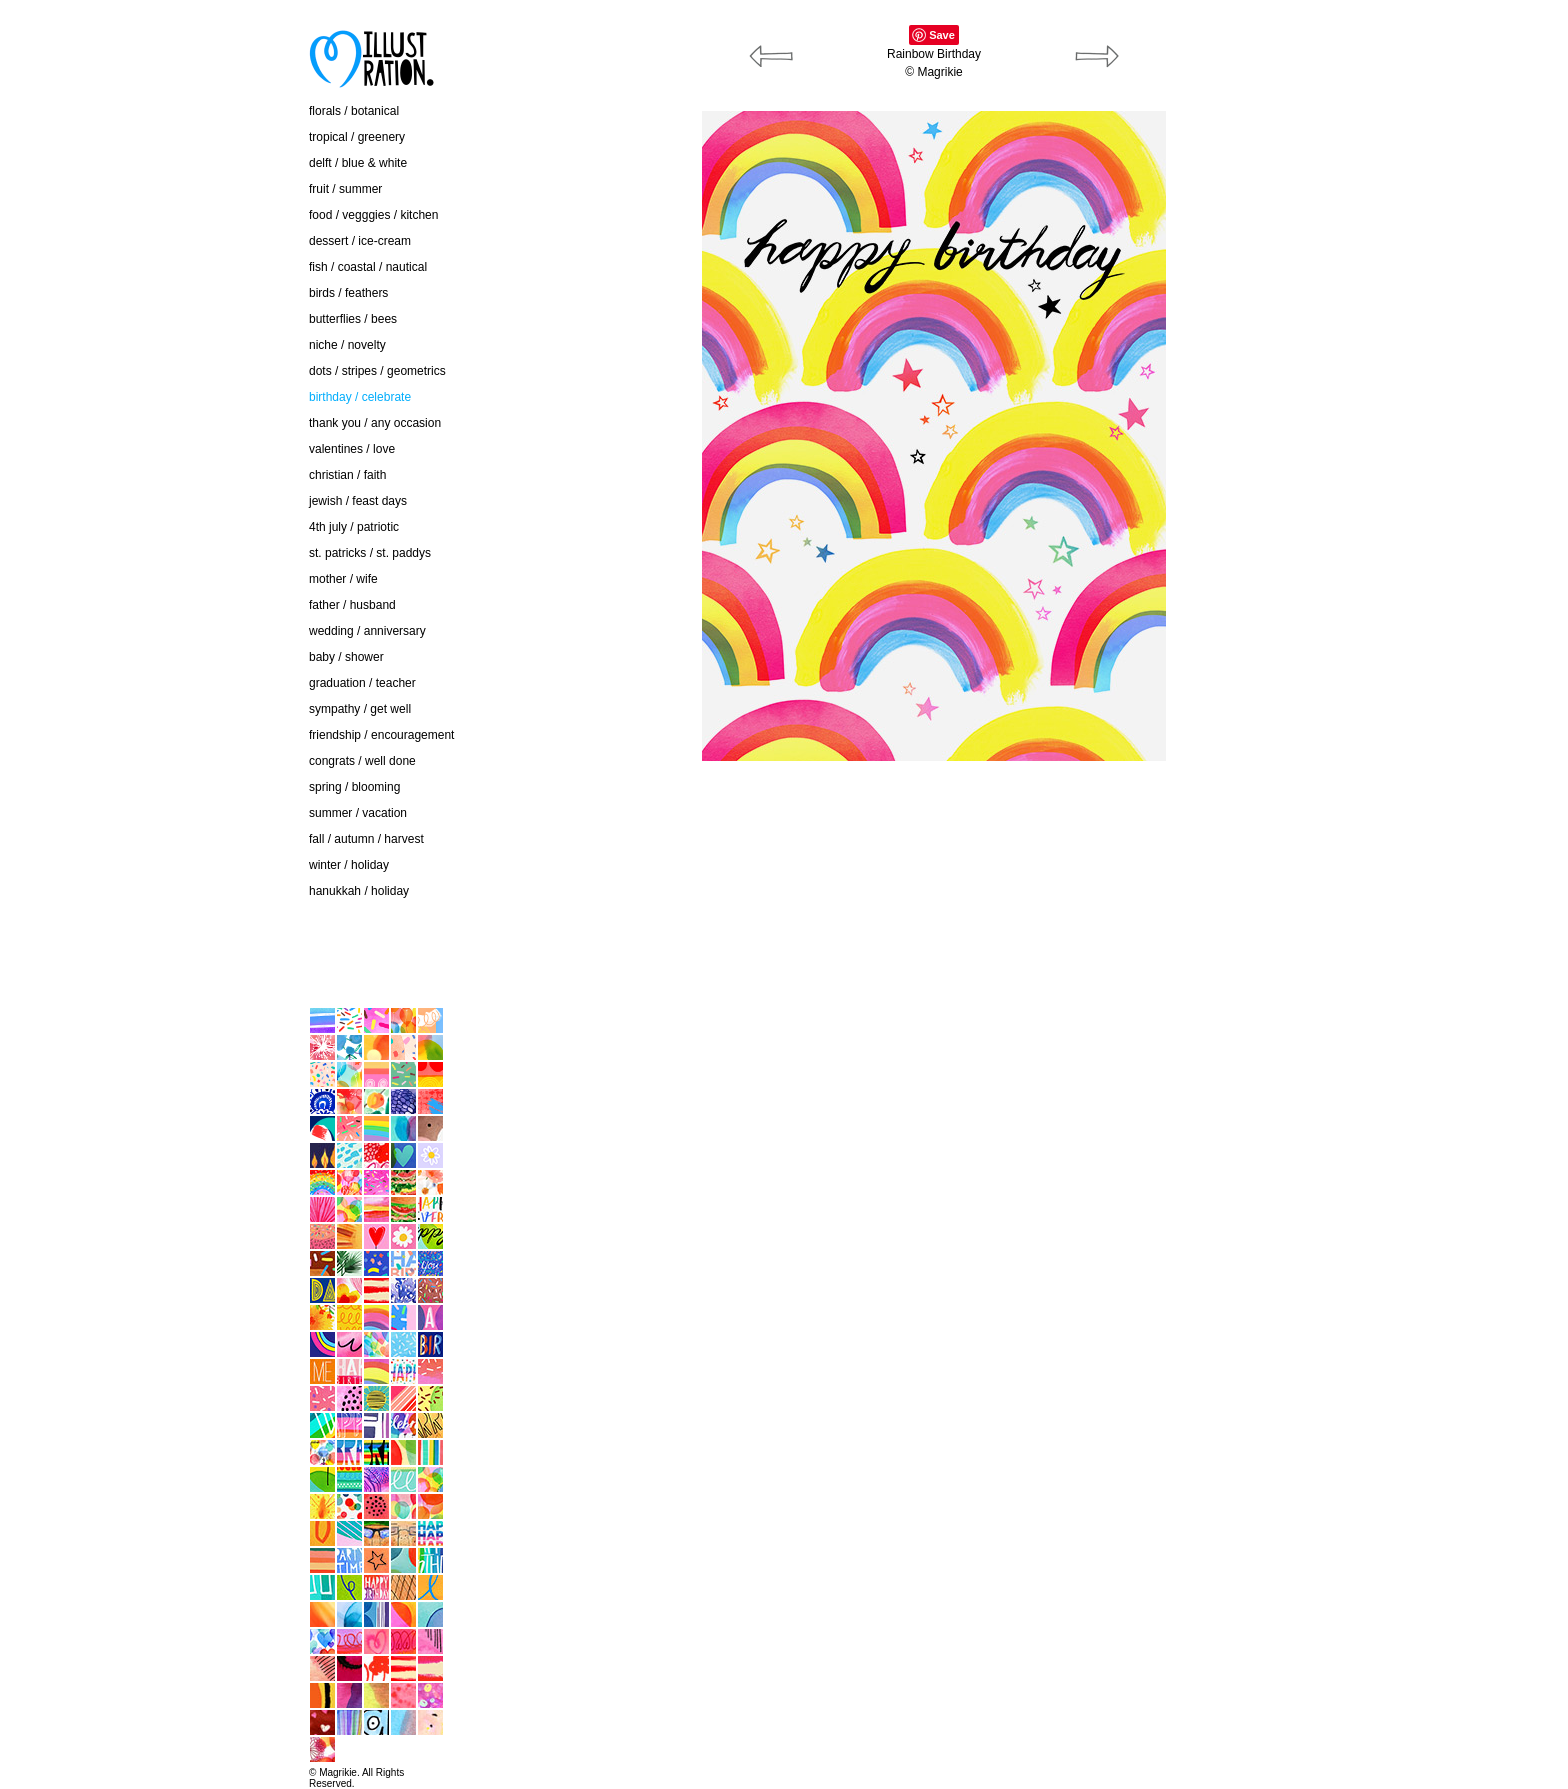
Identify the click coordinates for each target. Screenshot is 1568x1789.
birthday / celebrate (360, 397)
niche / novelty (347, 345)
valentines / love (352, 449)
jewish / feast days (358, 501)
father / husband (352, 605)
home (184, 965)
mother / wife (343, 579)
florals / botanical (354, 111)
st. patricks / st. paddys (370, 553)
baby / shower (346, 657)
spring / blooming (354, 787)
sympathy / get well (360, 709)
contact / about (208, 924)
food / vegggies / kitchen (373, 215)
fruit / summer (345, 189)
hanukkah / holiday (359, 891)
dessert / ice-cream (360, 241)
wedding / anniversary (367, 631)
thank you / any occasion (375, 423)
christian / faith (347, 475)
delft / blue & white (358, 163)
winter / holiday (349, 865)
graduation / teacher (362, 683)
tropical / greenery (357, 137)
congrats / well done (362, 761)
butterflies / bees (353, 319)
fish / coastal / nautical (368, 267)
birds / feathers (348, 293)
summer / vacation (358, 813)
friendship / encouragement (381, 735)
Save (942, 35)
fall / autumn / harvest (366, 839)
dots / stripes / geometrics (377, 371)
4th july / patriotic (354, 527)
